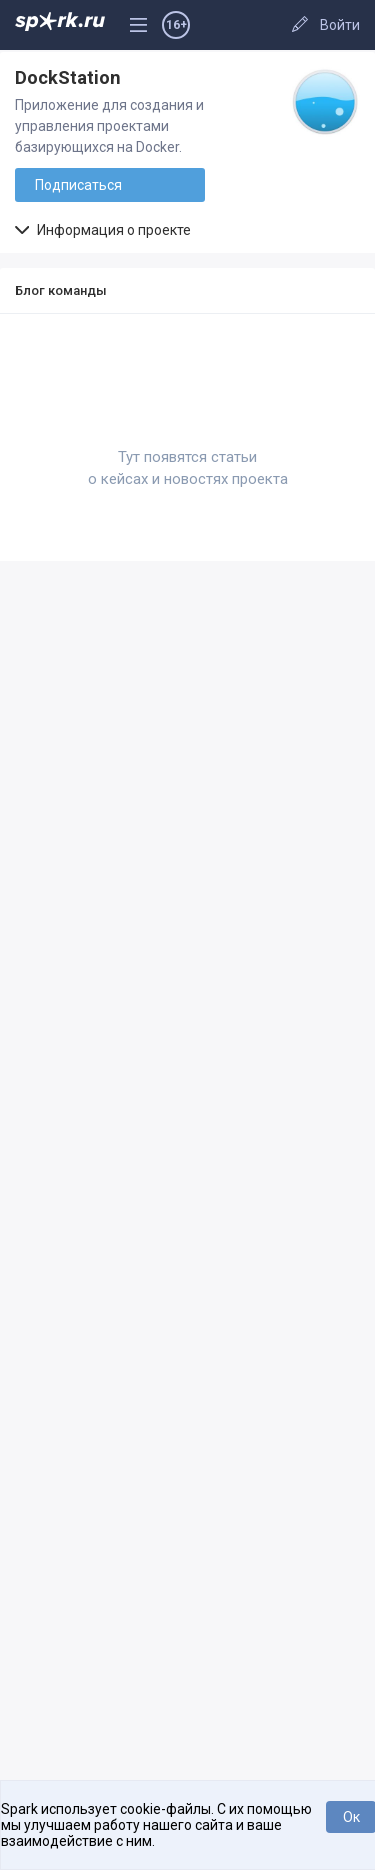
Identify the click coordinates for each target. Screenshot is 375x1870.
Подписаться (78, 185)
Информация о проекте (103, 230)
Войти (340, 25)
